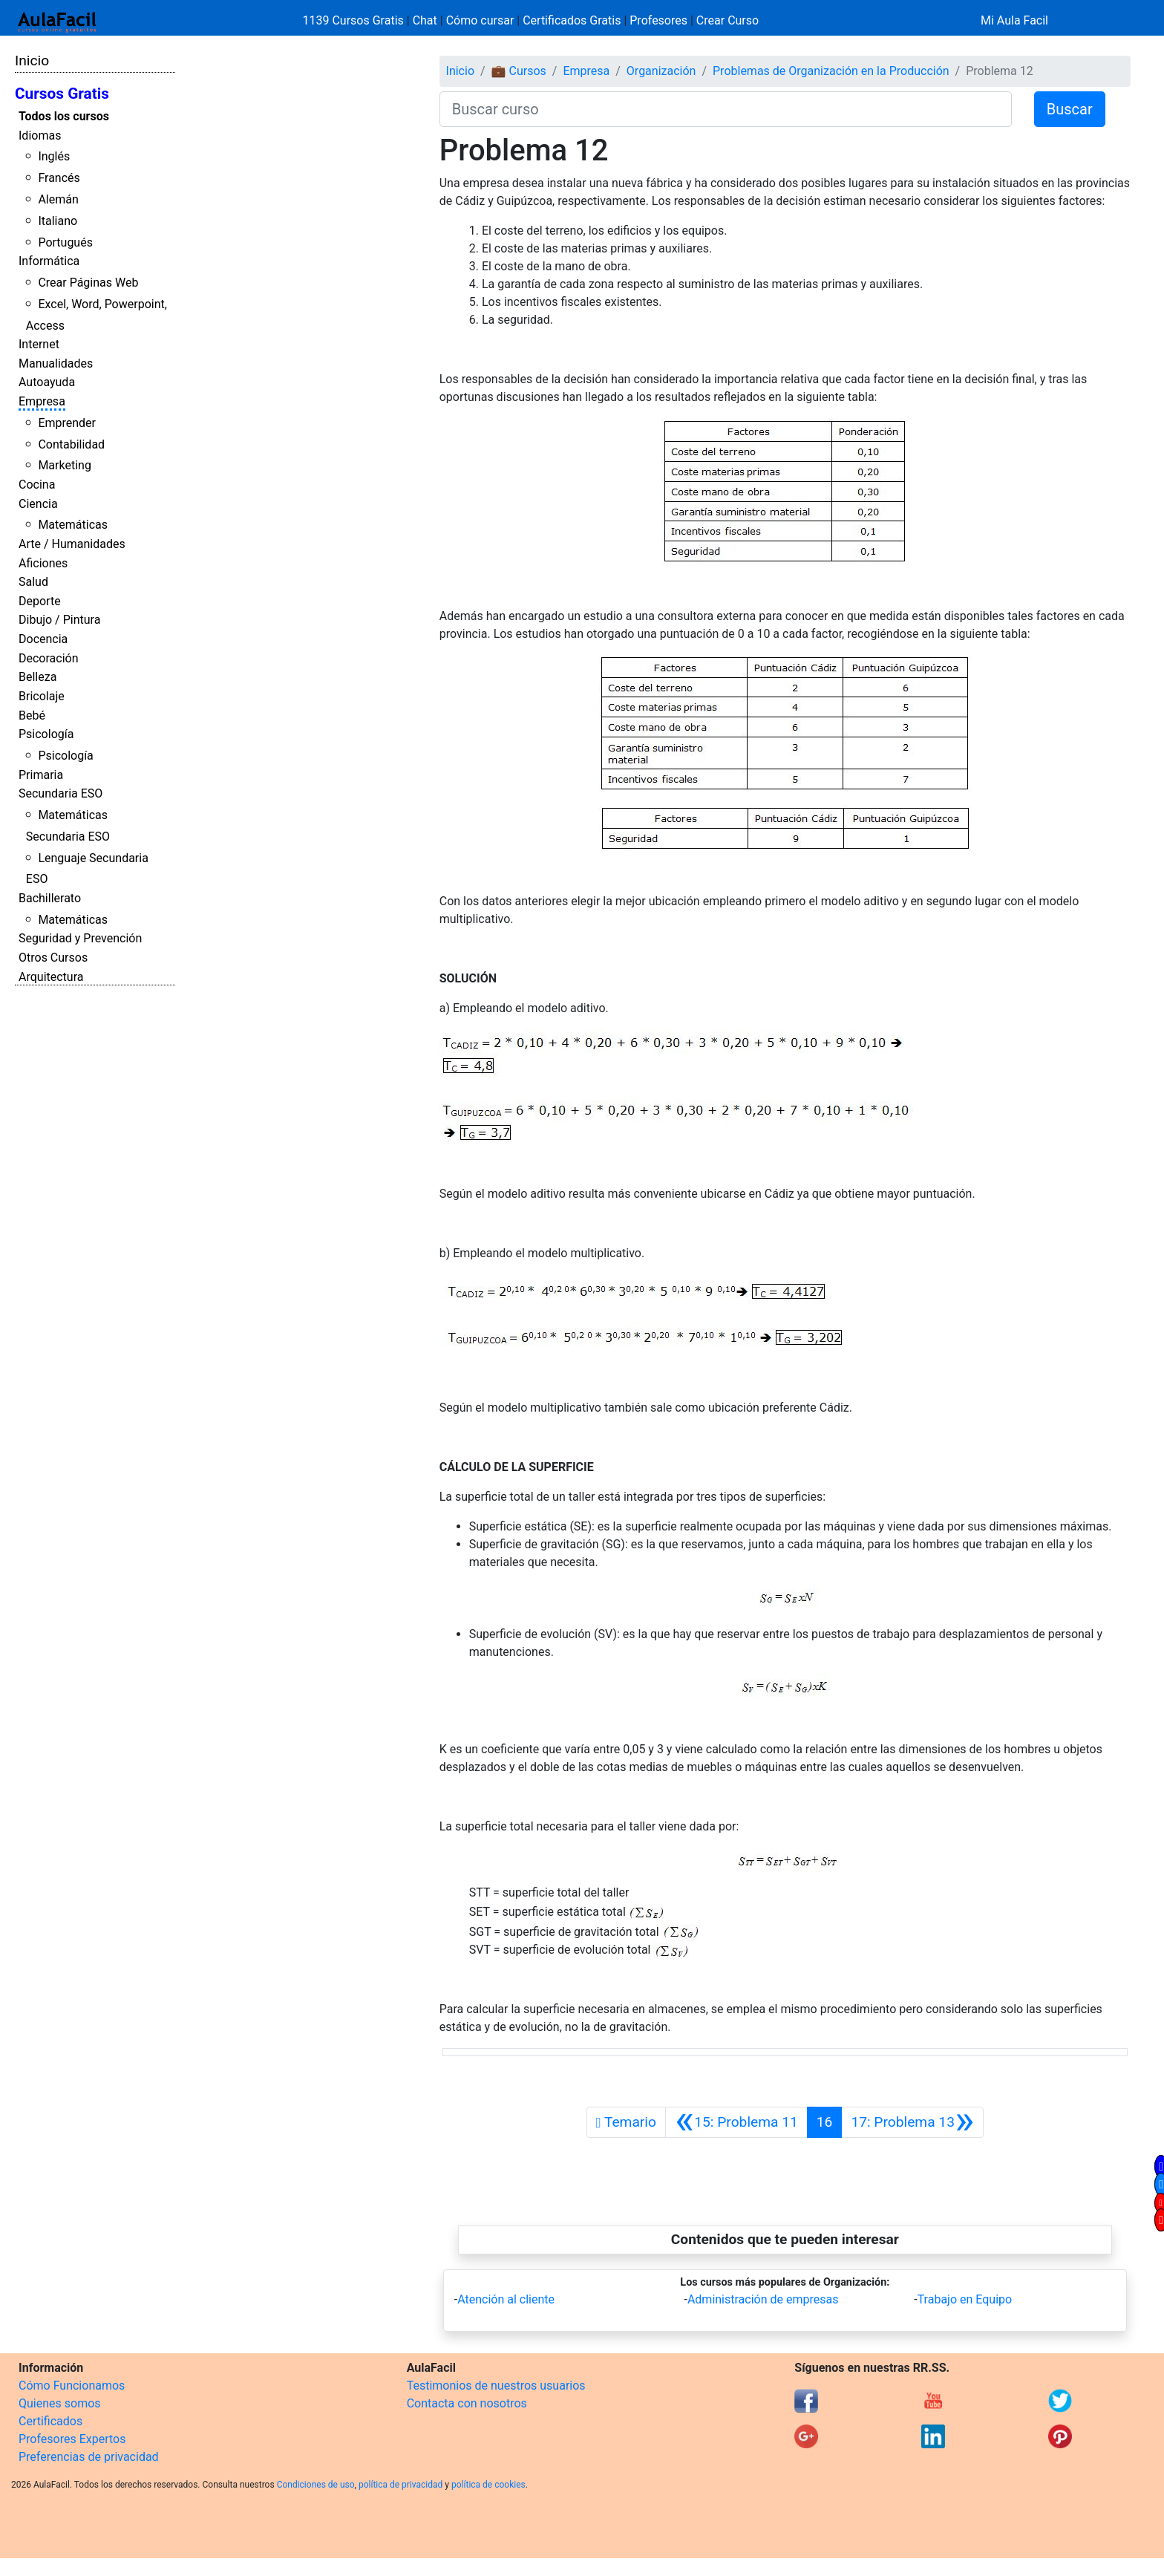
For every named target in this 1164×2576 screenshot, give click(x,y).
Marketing (64, 465)
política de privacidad (400, 2484)
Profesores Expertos (72, 2439)
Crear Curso (727, 20)
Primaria (41, 775)
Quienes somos (60, 2403)
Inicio (32, 60)
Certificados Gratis (572, 20)
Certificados (50, 2421)
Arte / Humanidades (72, 544)
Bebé (32, 715)
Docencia (43, 639)
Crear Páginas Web (88, 282)
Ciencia (38, 504)
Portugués (65, 242)
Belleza (37, 677)
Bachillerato (50, 898)
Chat (425, 20)
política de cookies (488, 2484)
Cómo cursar (480, 20)
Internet (39, 344)
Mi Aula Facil (1014, 20)
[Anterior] (736, 2122)
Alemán (58, 199)
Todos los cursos (64, 116)
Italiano (57, 221)
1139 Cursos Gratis (355, 20)
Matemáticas (73, 525)
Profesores (658, 20)
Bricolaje (42, 696)
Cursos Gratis (62, 93)
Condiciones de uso (316, 2484)
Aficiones (43, 563)
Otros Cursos (53, 957)
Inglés (54, 156)
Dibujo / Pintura (59, 620)
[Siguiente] (912, 2122)
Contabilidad (71, 444)
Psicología (46, 734)
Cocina (37, 484)
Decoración (49, 658)
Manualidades (56, 363)
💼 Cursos (518, 71)
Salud (33, 582)
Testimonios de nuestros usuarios (496, 2385)
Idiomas (40, 135)
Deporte (40, 601)
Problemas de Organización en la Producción (831, 71)
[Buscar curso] (725, 109)
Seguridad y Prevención (80, 938)
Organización (661, 71)
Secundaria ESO (60, 793)
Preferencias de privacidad (89, 2457)
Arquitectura (51, 977)
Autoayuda (47, 382)
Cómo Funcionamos (72, 2385)
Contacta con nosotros (467, 2403)
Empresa (42, 401)
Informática (49, 261)
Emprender (67, 423)
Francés (58, 178)
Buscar (1070, 109)
